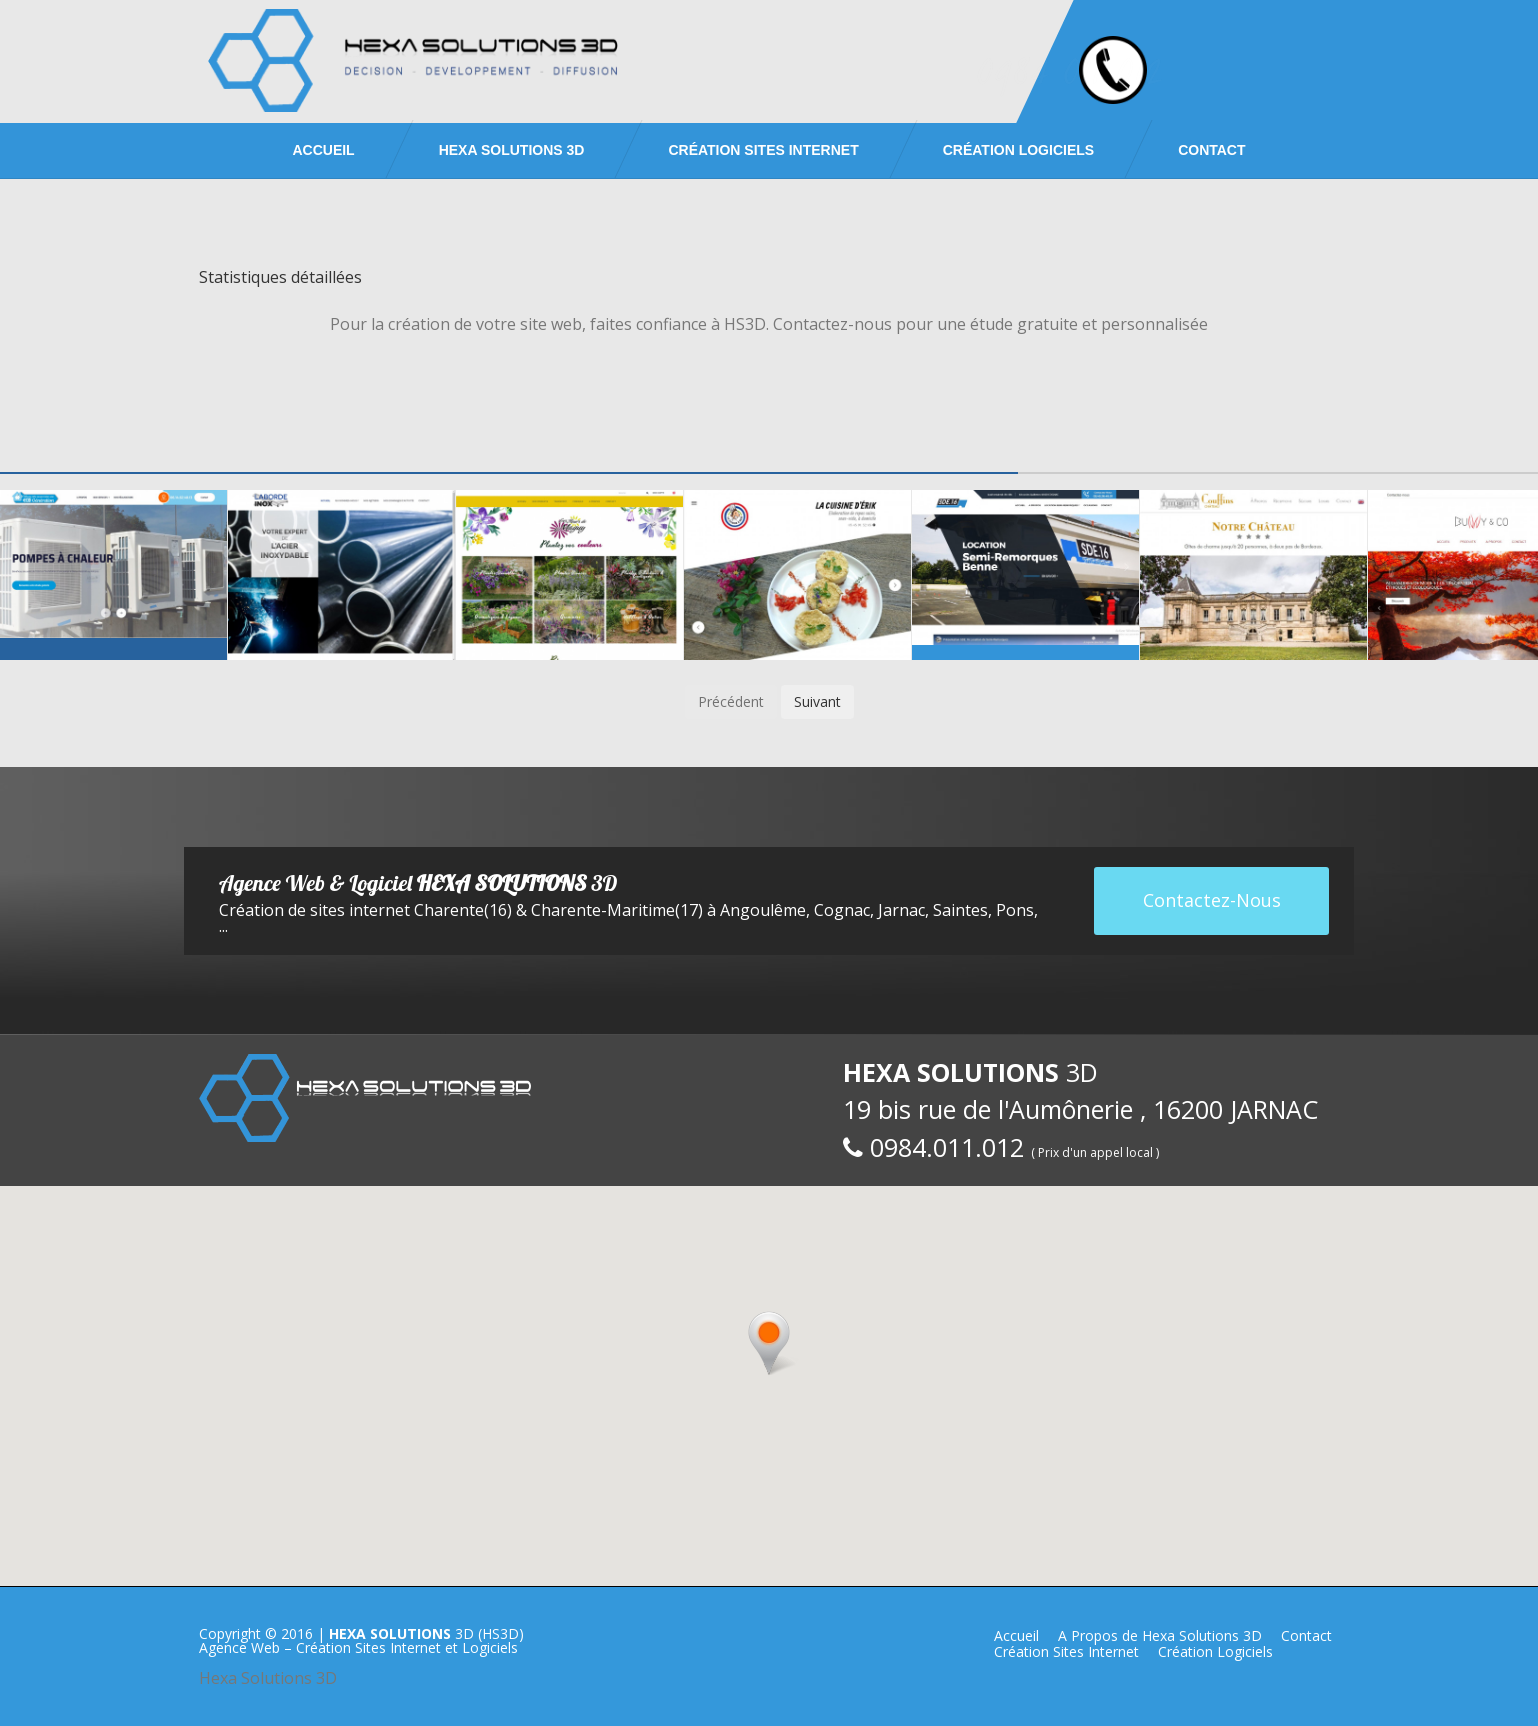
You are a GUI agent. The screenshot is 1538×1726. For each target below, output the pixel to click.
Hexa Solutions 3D (268, 1678)
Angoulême (763, 910)
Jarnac (901, 910)
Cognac (842, 910)
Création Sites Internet (763, 150)
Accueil (323, 150)
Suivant (817, 701)
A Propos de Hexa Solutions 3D (1160, 1635)
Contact (1211, 150)
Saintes (960, 910)
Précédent (731, 701)
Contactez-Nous (1212, 900)
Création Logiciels (1018, 150)
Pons (1015, 910)
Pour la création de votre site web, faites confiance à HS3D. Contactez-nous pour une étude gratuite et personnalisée (769, 324)
